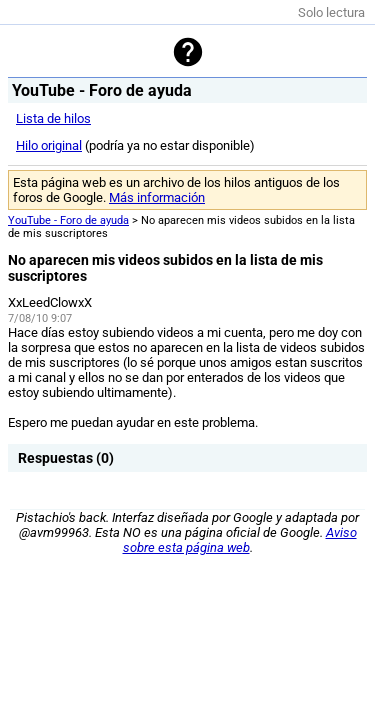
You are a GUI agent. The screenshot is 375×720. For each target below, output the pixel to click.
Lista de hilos (53, 118)
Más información (157, 197)
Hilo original (49, 145)
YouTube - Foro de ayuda (68, 220)
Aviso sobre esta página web (240, 540)
